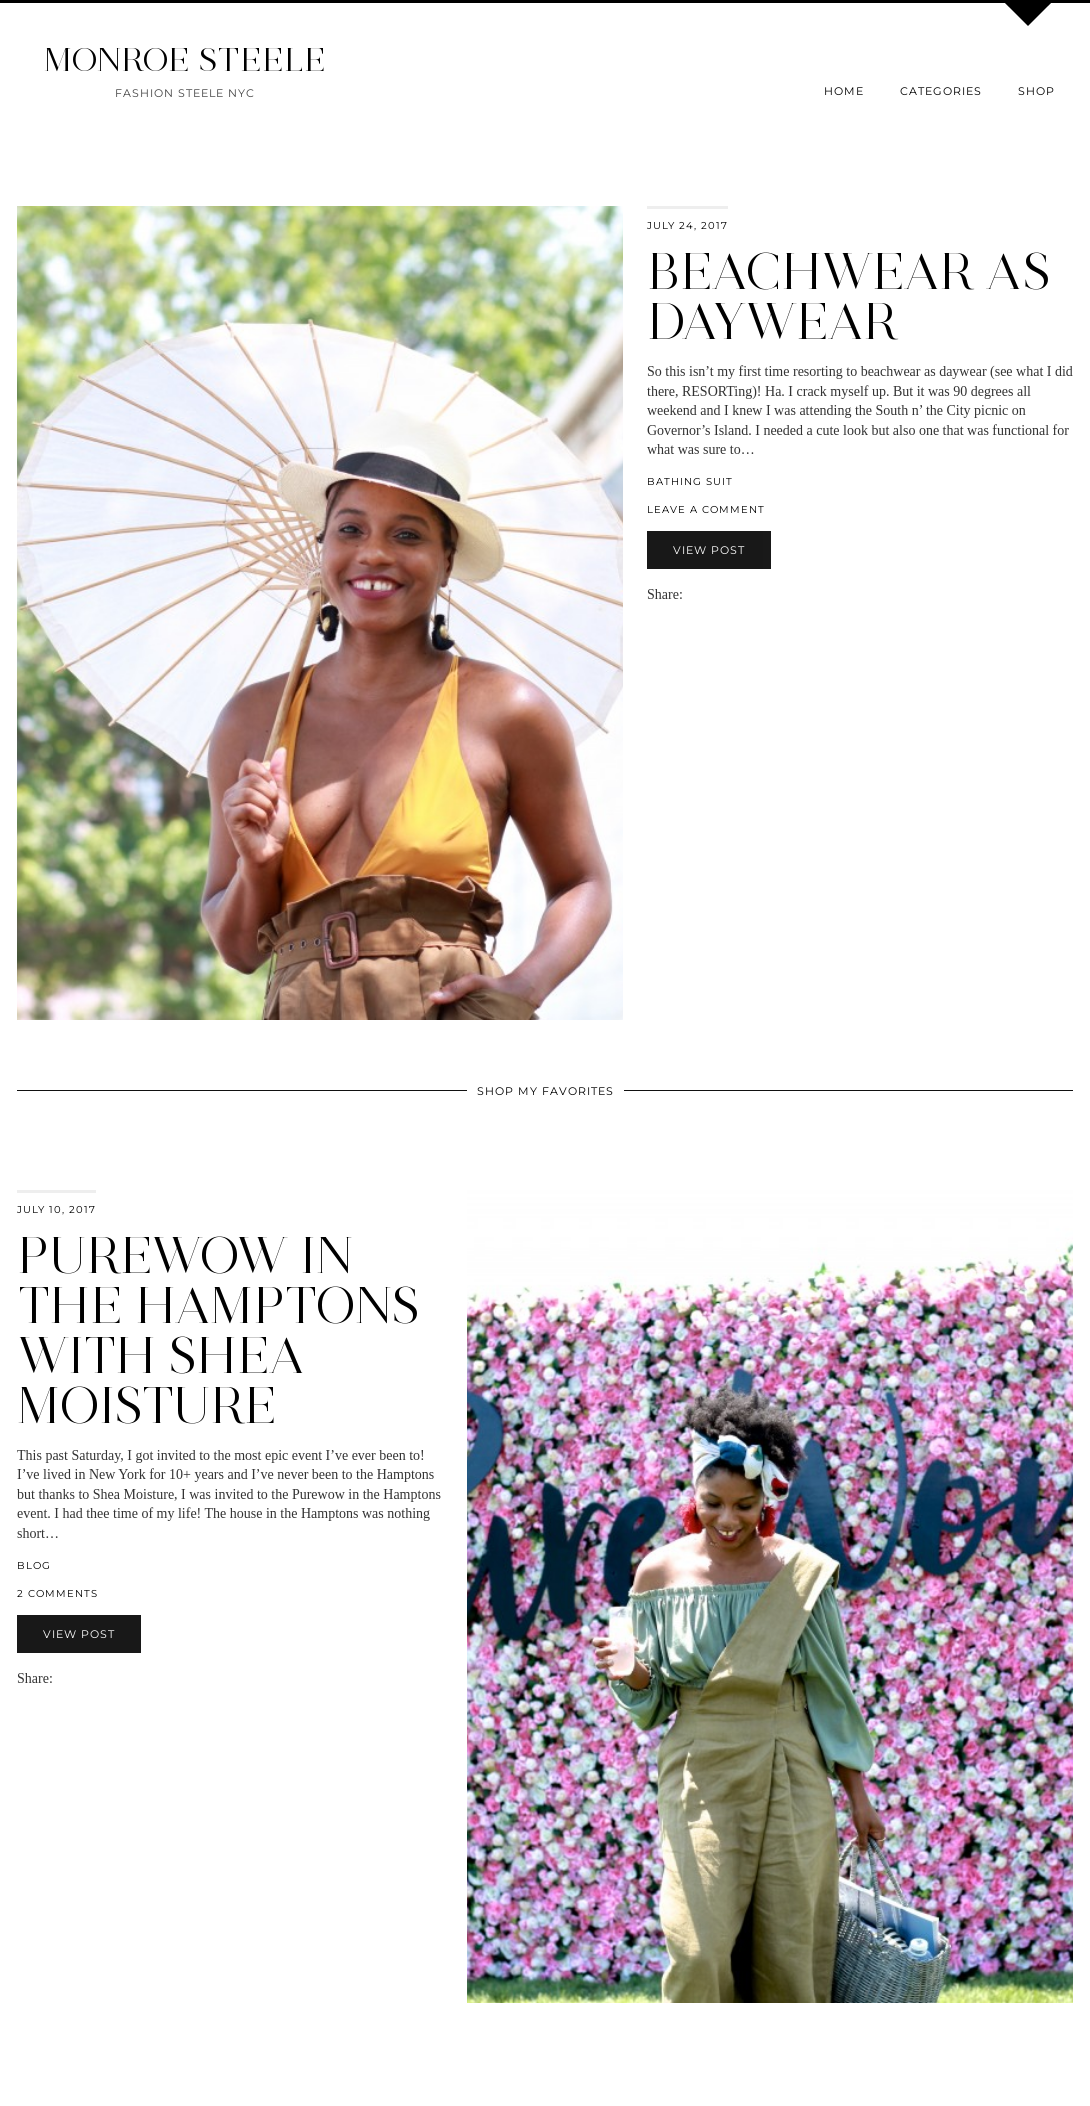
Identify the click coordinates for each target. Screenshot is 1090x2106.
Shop (1036, 91)
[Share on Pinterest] (721, 594)
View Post (709, 550)
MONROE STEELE (185, 59)
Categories (941, 91)
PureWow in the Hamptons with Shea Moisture (218, 1330)
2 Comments (57, 1593)
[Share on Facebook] (701, 594)
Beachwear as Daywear (849, 296)
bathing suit (690, 481)
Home (844, 91)
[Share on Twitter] (711, 594)
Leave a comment (706, 509)
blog (34, 1565)
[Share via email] (691, 594)
